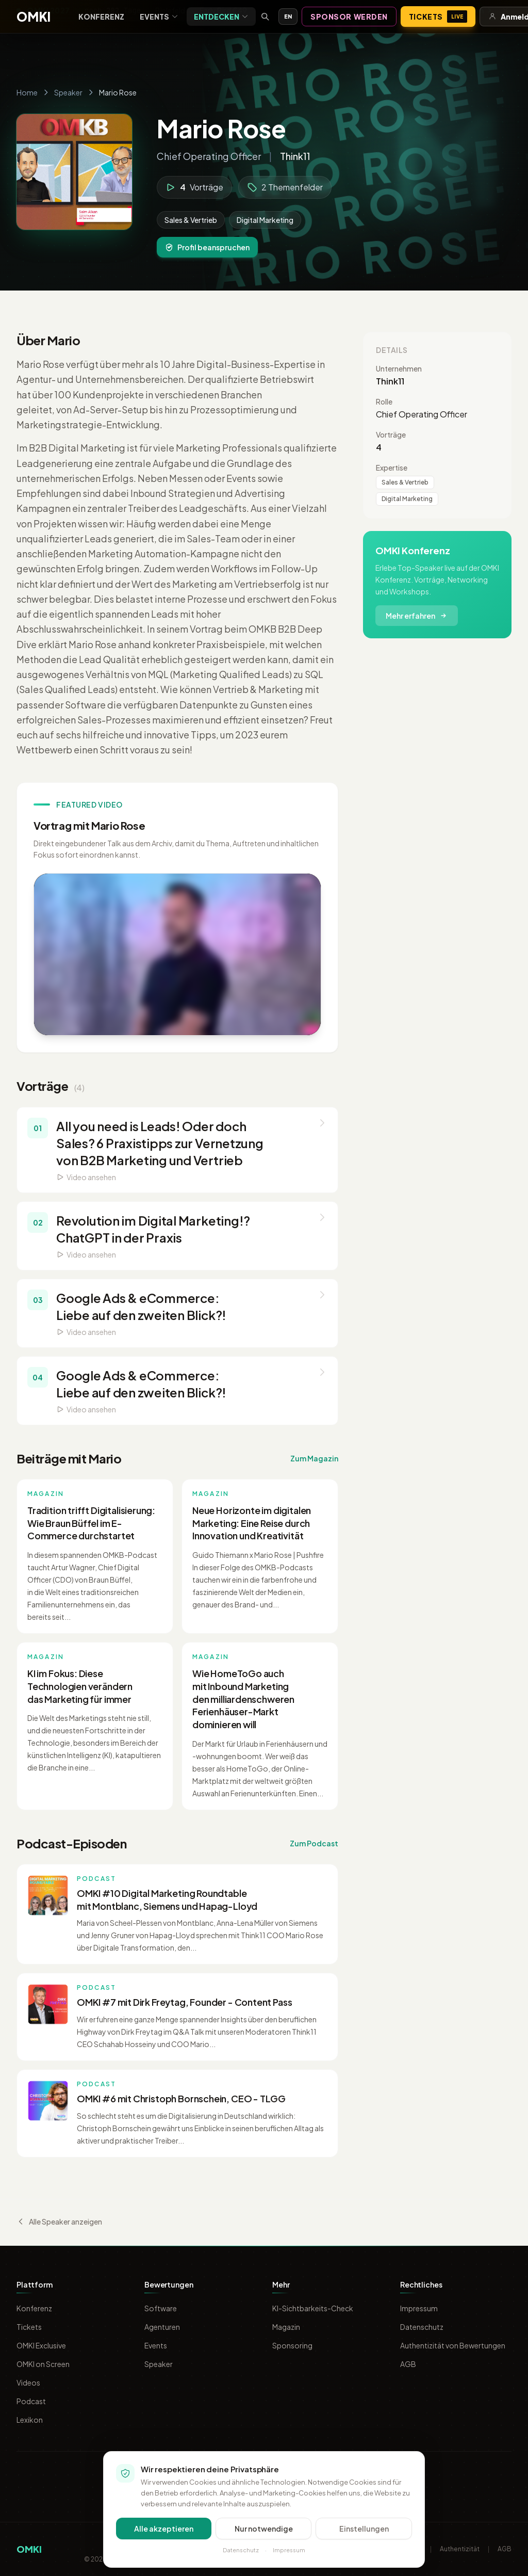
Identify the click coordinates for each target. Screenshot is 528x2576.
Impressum (419, 2308)
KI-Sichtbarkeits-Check (312, 2308)
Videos (28, 2382)
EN (288, 16)
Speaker (68, 92)
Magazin (286, 2326)
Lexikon (29, 2419)
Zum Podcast (314, 1843)
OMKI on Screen (43, 2364)
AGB (408, 2364)
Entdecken (221, 16)
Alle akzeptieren (163, 2528)
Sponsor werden (349, 16)
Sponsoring (292, 2345)
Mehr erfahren (417, 615)
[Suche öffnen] (265, 16)
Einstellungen (364, 2528)
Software (160, 2308)
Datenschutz (421, 2326)
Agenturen (162, 2326)
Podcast (31, 2401)
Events (159, 16)
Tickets (438, 16)
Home (27, 92)
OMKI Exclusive (41, 2345)
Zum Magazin (314, 1458)
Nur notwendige (264, 2528)
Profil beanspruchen (207, 247)
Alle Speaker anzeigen (59, 2221)
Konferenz (101, 16)
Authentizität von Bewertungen (452, 2345)
